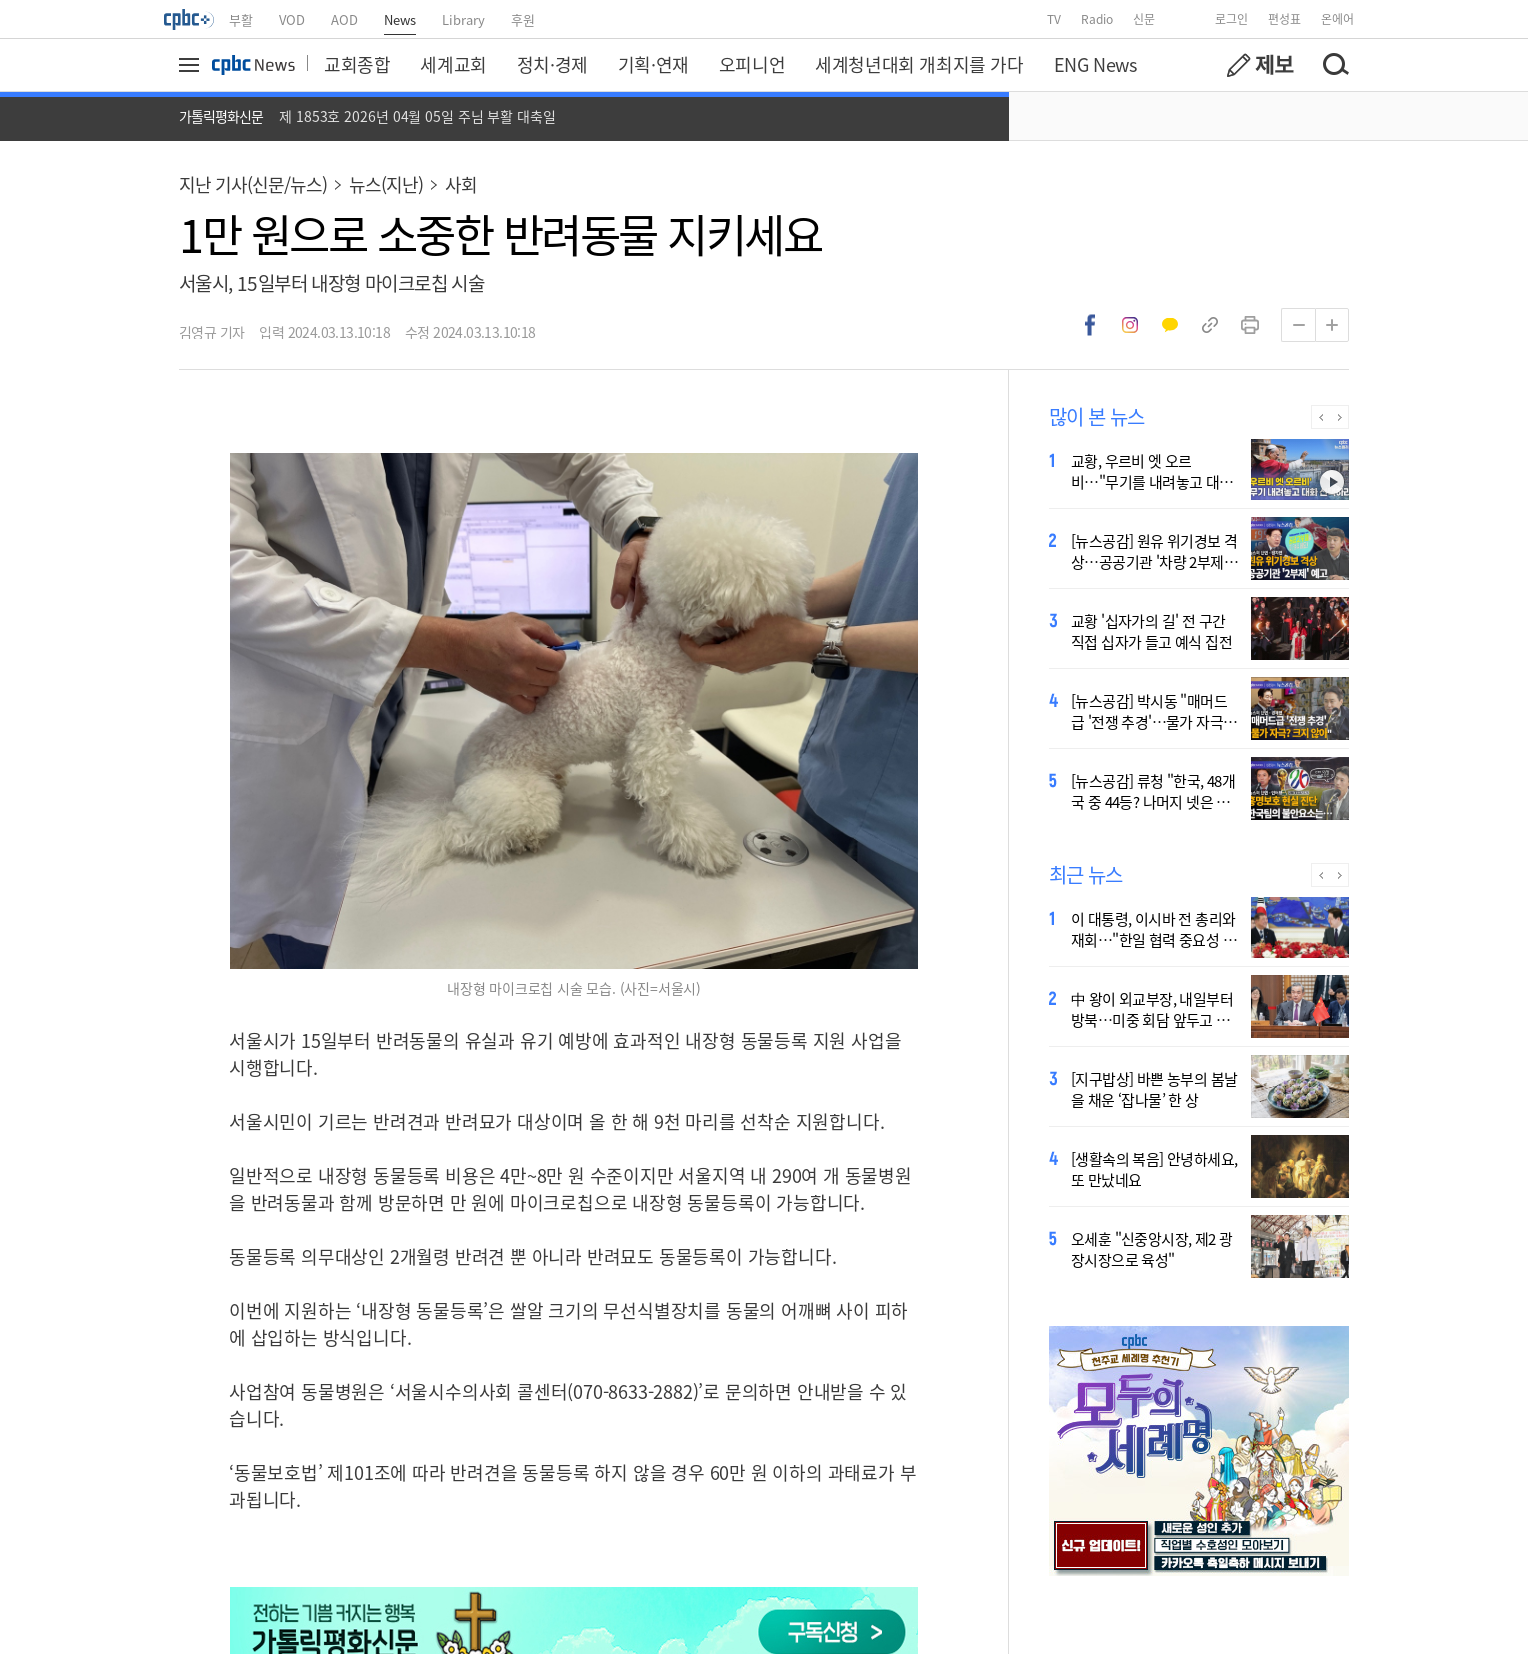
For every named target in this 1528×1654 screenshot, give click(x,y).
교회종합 (357, 64)
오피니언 (752, 64)
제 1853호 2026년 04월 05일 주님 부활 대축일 (417, 116)
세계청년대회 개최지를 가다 (919, 64)
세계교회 (453, 64)
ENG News (1095, 64)
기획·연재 (653, 64)
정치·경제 (552, 64)
